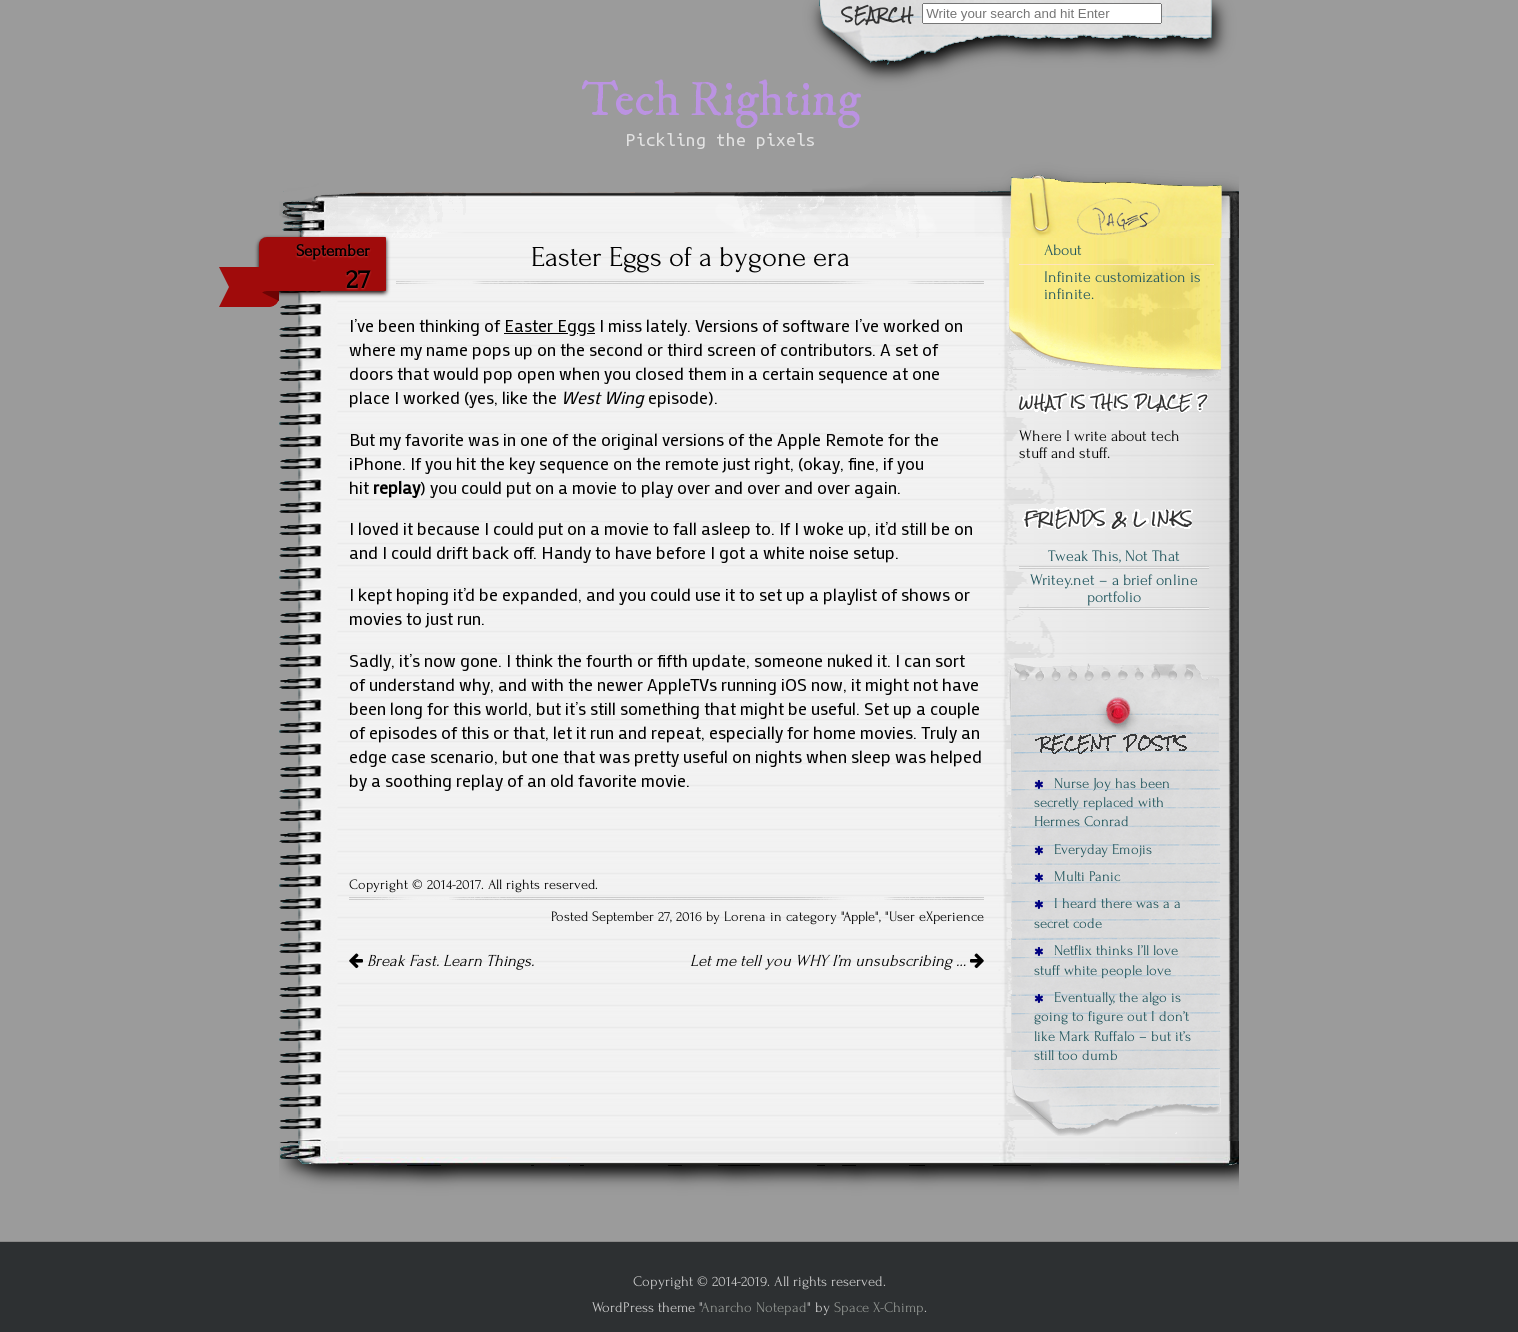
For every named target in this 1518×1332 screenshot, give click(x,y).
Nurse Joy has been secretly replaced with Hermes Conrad (1102, 803)
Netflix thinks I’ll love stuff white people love (1106, 960)
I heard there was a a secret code (1107, 913)
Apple (859, 917)
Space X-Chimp (879, 1307)
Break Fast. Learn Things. (441, 961)
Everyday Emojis (1093, 849)
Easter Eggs (549, 325)
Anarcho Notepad (754, 1307)
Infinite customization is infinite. (1122, 286)
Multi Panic (1077, 876)
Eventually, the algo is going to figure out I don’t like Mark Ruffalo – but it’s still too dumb (1112, 1026)
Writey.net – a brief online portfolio (1114, 589)
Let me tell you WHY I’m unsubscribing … (837, 961)
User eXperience (936, 917)
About (1063, 250)
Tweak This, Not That (1114, 556)
